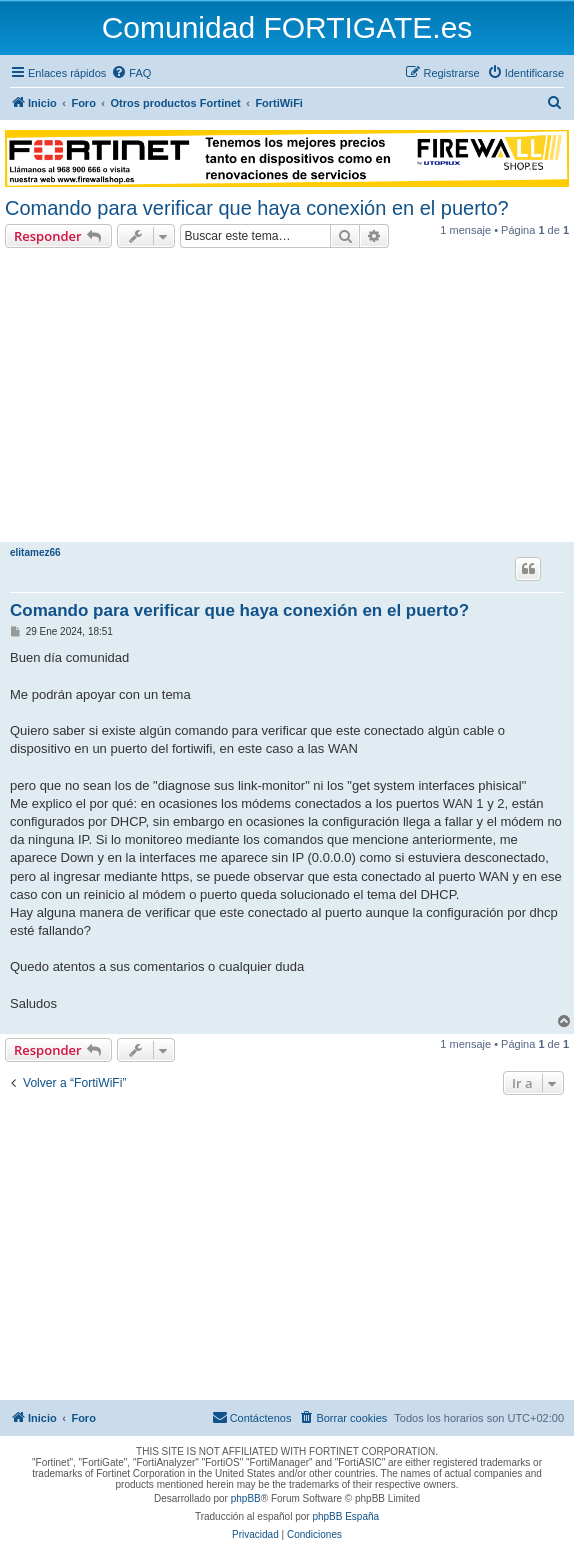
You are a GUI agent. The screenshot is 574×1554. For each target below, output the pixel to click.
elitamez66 (35, 552)
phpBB (246, 1498)
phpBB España (345, 1516)
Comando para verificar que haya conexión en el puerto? (257, 208)
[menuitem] (131, 73)
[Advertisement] (287, 398)
